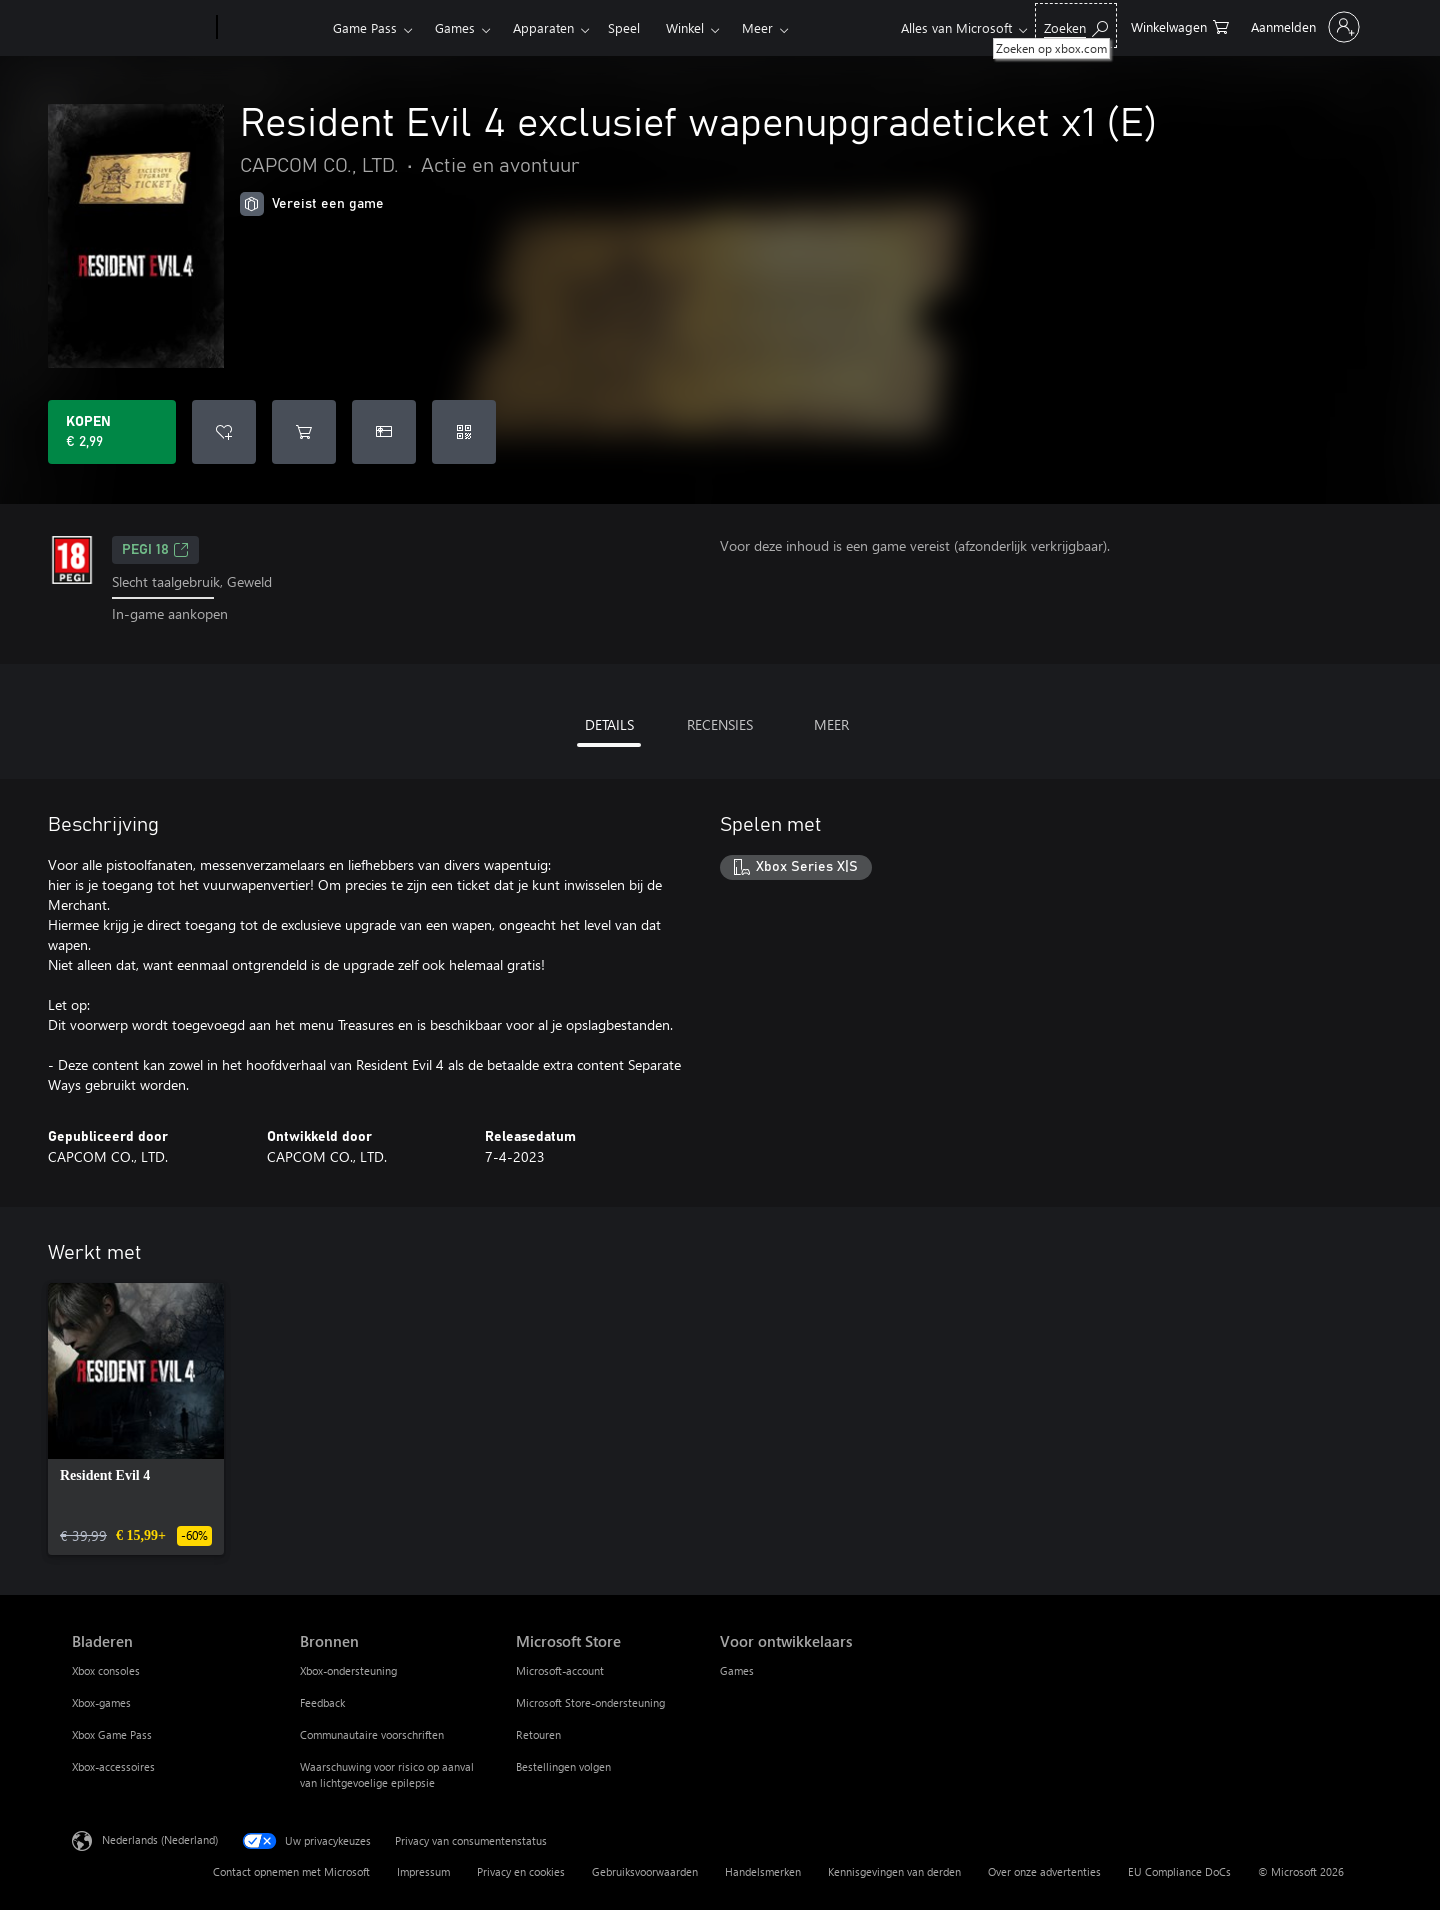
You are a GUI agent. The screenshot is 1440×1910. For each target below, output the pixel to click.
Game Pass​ (365, 27)
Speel (624, 27)
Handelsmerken (763, 1871)
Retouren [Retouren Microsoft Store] (538, 1734)
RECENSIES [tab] (720, 724)
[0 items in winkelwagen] (1180, 25)
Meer (757, 27)
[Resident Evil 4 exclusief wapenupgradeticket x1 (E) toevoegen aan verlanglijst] (224, 432)
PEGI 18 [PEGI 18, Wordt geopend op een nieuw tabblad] (155, 550)
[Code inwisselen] (464, 432)
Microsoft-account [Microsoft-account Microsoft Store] (560, 1670)
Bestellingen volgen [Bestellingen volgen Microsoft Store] (563, 1766)
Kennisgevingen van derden (894, 1871)
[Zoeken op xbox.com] (1076, 25)
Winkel (685, 27)
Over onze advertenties (1044, 1871)
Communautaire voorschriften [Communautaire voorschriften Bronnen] (372, 1734)
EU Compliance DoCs (1179, 1871)
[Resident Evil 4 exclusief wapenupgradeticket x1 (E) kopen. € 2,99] (112, 432)
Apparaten (543, 27)
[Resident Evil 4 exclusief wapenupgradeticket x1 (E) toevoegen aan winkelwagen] (304, 432)
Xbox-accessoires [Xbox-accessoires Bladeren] (113, 1766)
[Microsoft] (140, 28)
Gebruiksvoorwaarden (645, 1871)
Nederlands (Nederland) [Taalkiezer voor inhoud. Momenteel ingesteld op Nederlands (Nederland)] (160, 1838)
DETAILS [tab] (609, 724)
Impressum (423, 1871)
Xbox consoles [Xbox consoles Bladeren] (106, 1670)
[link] (136, 1419)
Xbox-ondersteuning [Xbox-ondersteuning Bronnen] (348, 1670)
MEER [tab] (831, 724)
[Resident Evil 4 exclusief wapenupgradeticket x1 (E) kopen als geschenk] (384, 432)
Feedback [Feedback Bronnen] (322, 1702)
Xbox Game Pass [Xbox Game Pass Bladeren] (112, 1734)
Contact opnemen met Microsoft (291, 1871)
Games (455, 27)
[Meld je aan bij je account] (1303, 27)
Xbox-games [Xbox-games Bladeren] (101, 1702)
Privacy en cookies (521, 1871)
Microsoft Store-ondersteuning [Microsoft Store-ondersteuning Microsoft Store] (590, 1702)
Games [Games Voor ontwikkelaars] (737, 1670)
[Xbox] (272, 28)
